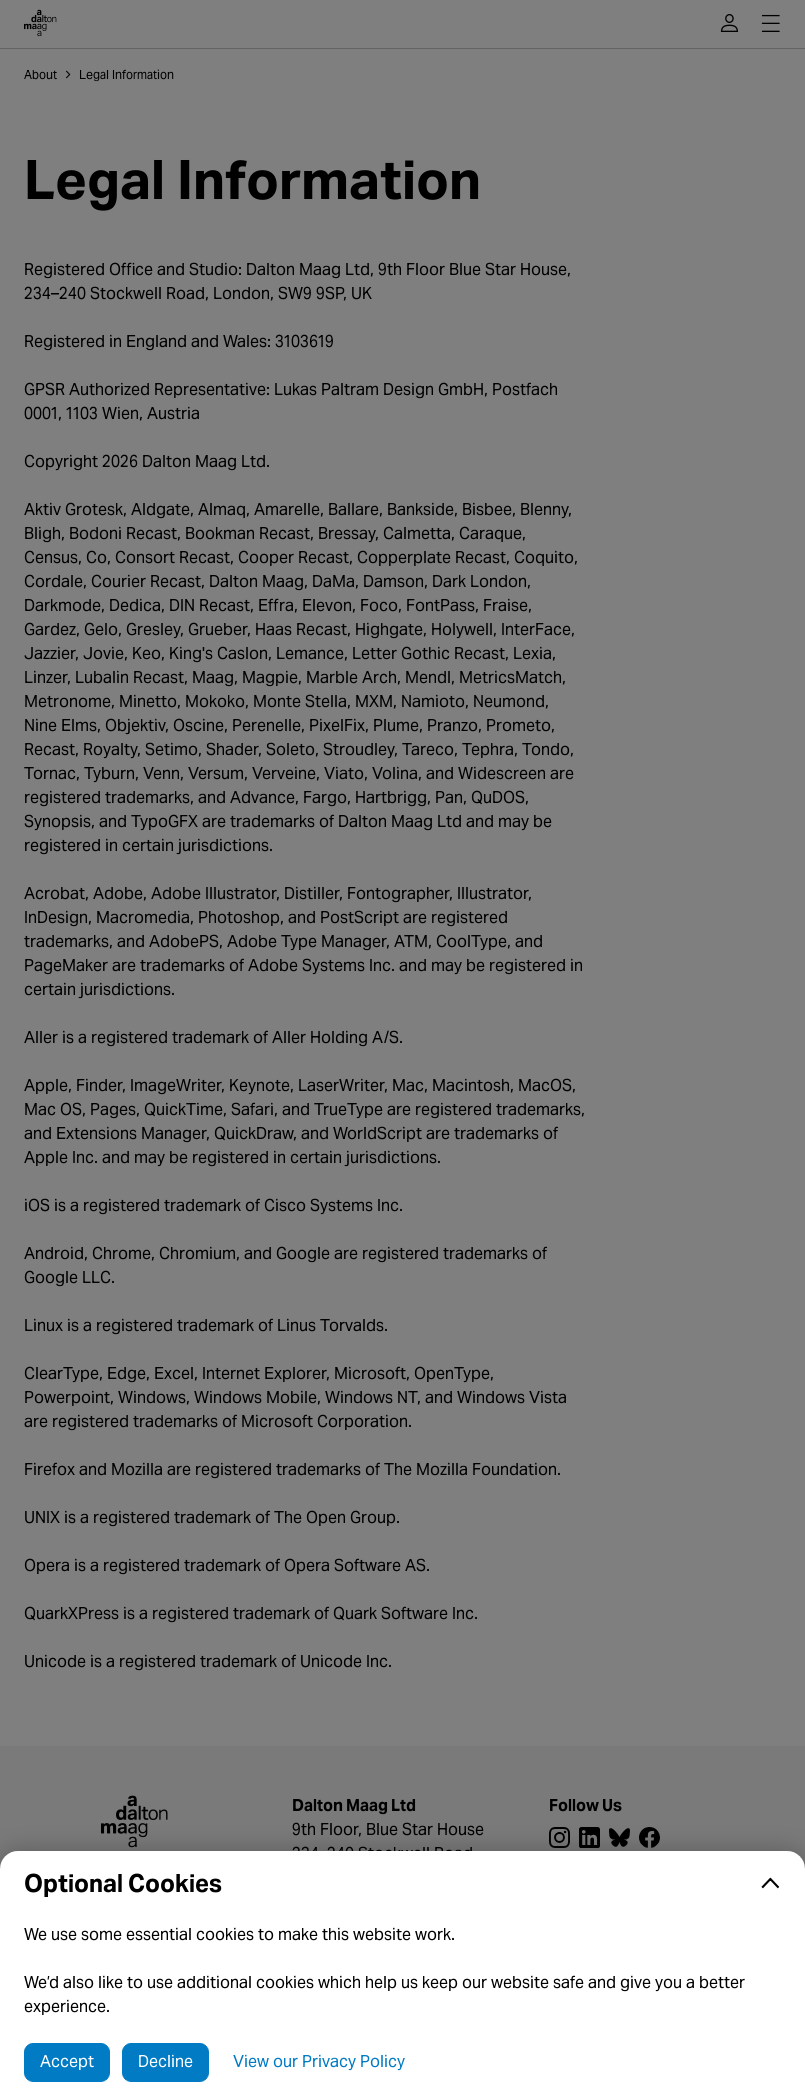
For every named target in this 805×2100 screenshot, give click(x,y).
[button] (402, 1884)
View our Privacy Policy (319, 2061)
